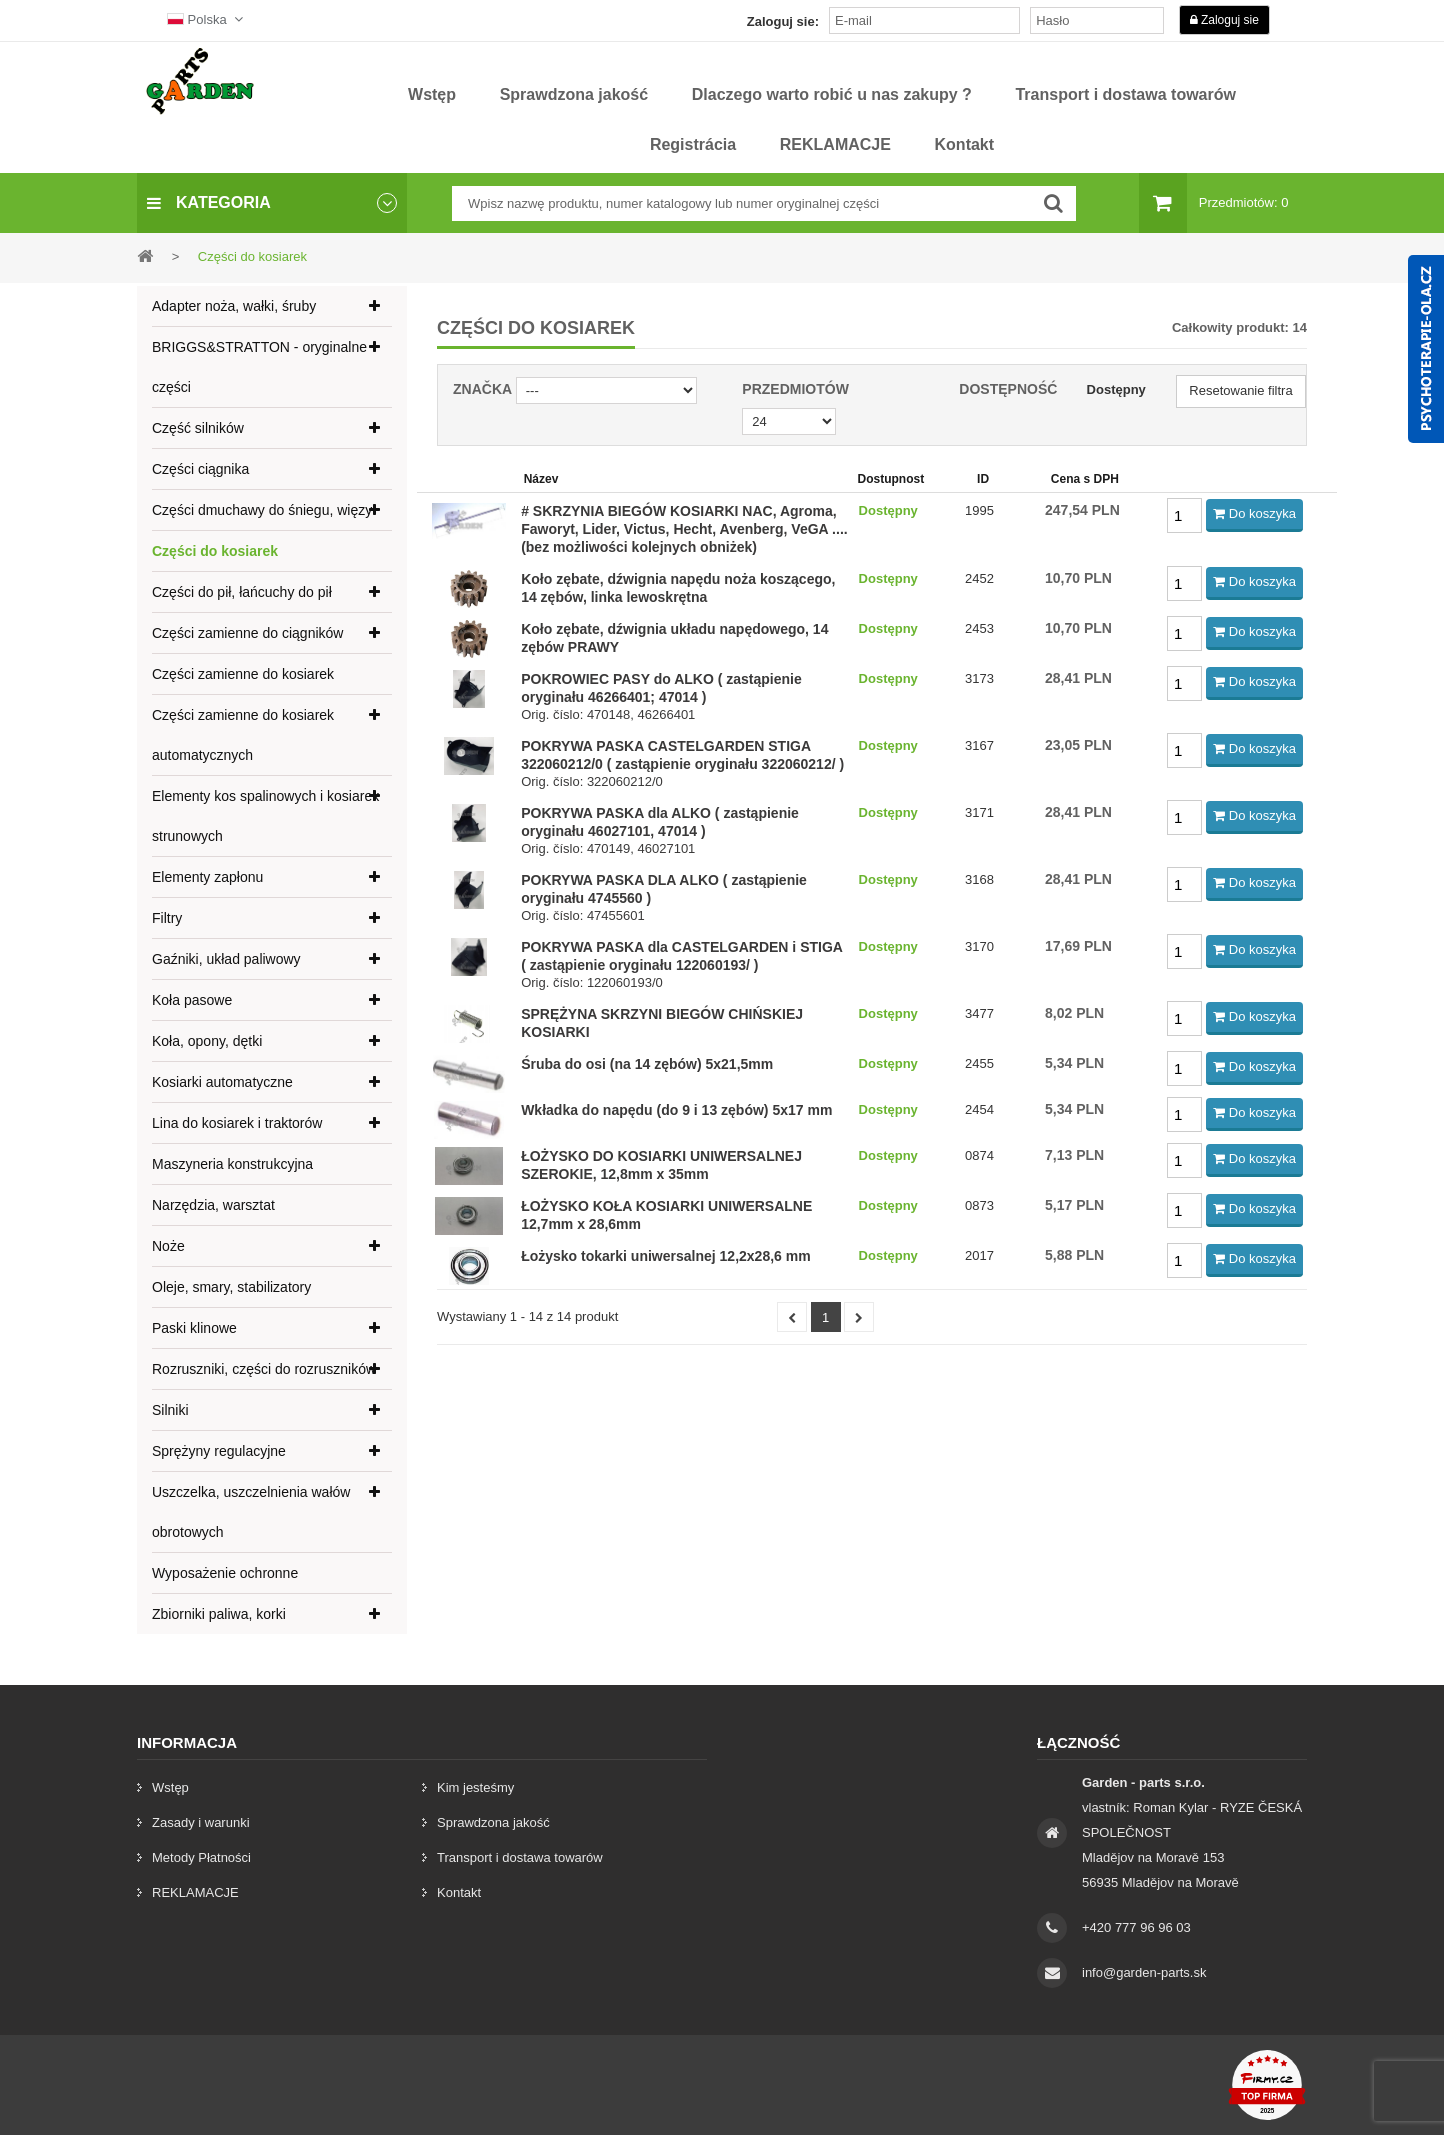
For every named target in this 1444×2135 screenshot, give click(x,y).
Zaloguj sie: (783, 21)
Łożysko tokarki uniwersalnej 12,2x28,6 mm (665, 1256)
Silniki (170, 1410)
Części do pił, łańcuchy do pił (242, 592)
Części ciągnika (200, 469)
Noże (168, 1246)
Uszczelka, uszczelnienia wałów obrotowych (251, 1512)
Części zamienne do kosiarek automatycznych (243, 735)
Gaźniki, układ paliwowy (226, 959)
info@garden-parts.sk (1144, 1972)
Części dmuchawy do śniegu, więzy (262, 510)
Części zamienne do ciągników (247, 633)
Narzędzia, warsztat (213, 1205)
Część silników (198, 428)
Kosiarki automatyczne (222, 1082)
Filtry (167, 918)
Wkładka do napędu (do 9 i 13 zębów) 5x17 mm (676, 1110)
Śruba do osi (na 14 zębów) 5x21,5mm (647, 1064)
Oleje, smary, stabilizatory (231, 1287)
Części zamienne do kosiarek (243, 674)
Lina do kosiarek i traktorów (237, 1123)
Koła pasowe (192, 1000)
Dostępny (1116, 389)
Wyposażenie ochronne (225, 1573)
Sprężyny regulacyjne (219, 1451)
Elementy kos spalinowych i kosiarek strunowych (265, 816)
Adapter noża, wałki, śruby (234, 306)
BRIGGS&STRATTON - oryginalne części (259, 367)
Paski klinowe (194, 1328)
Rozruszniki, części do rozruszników (264, 1369)
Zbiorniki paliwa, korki (219, 1614)
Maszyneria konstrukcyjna (232, 1164)
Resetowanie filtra (1240, 390)
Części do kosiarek (215, 551)
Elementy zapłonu (207, 877)
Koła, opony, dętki (207, 1041)
